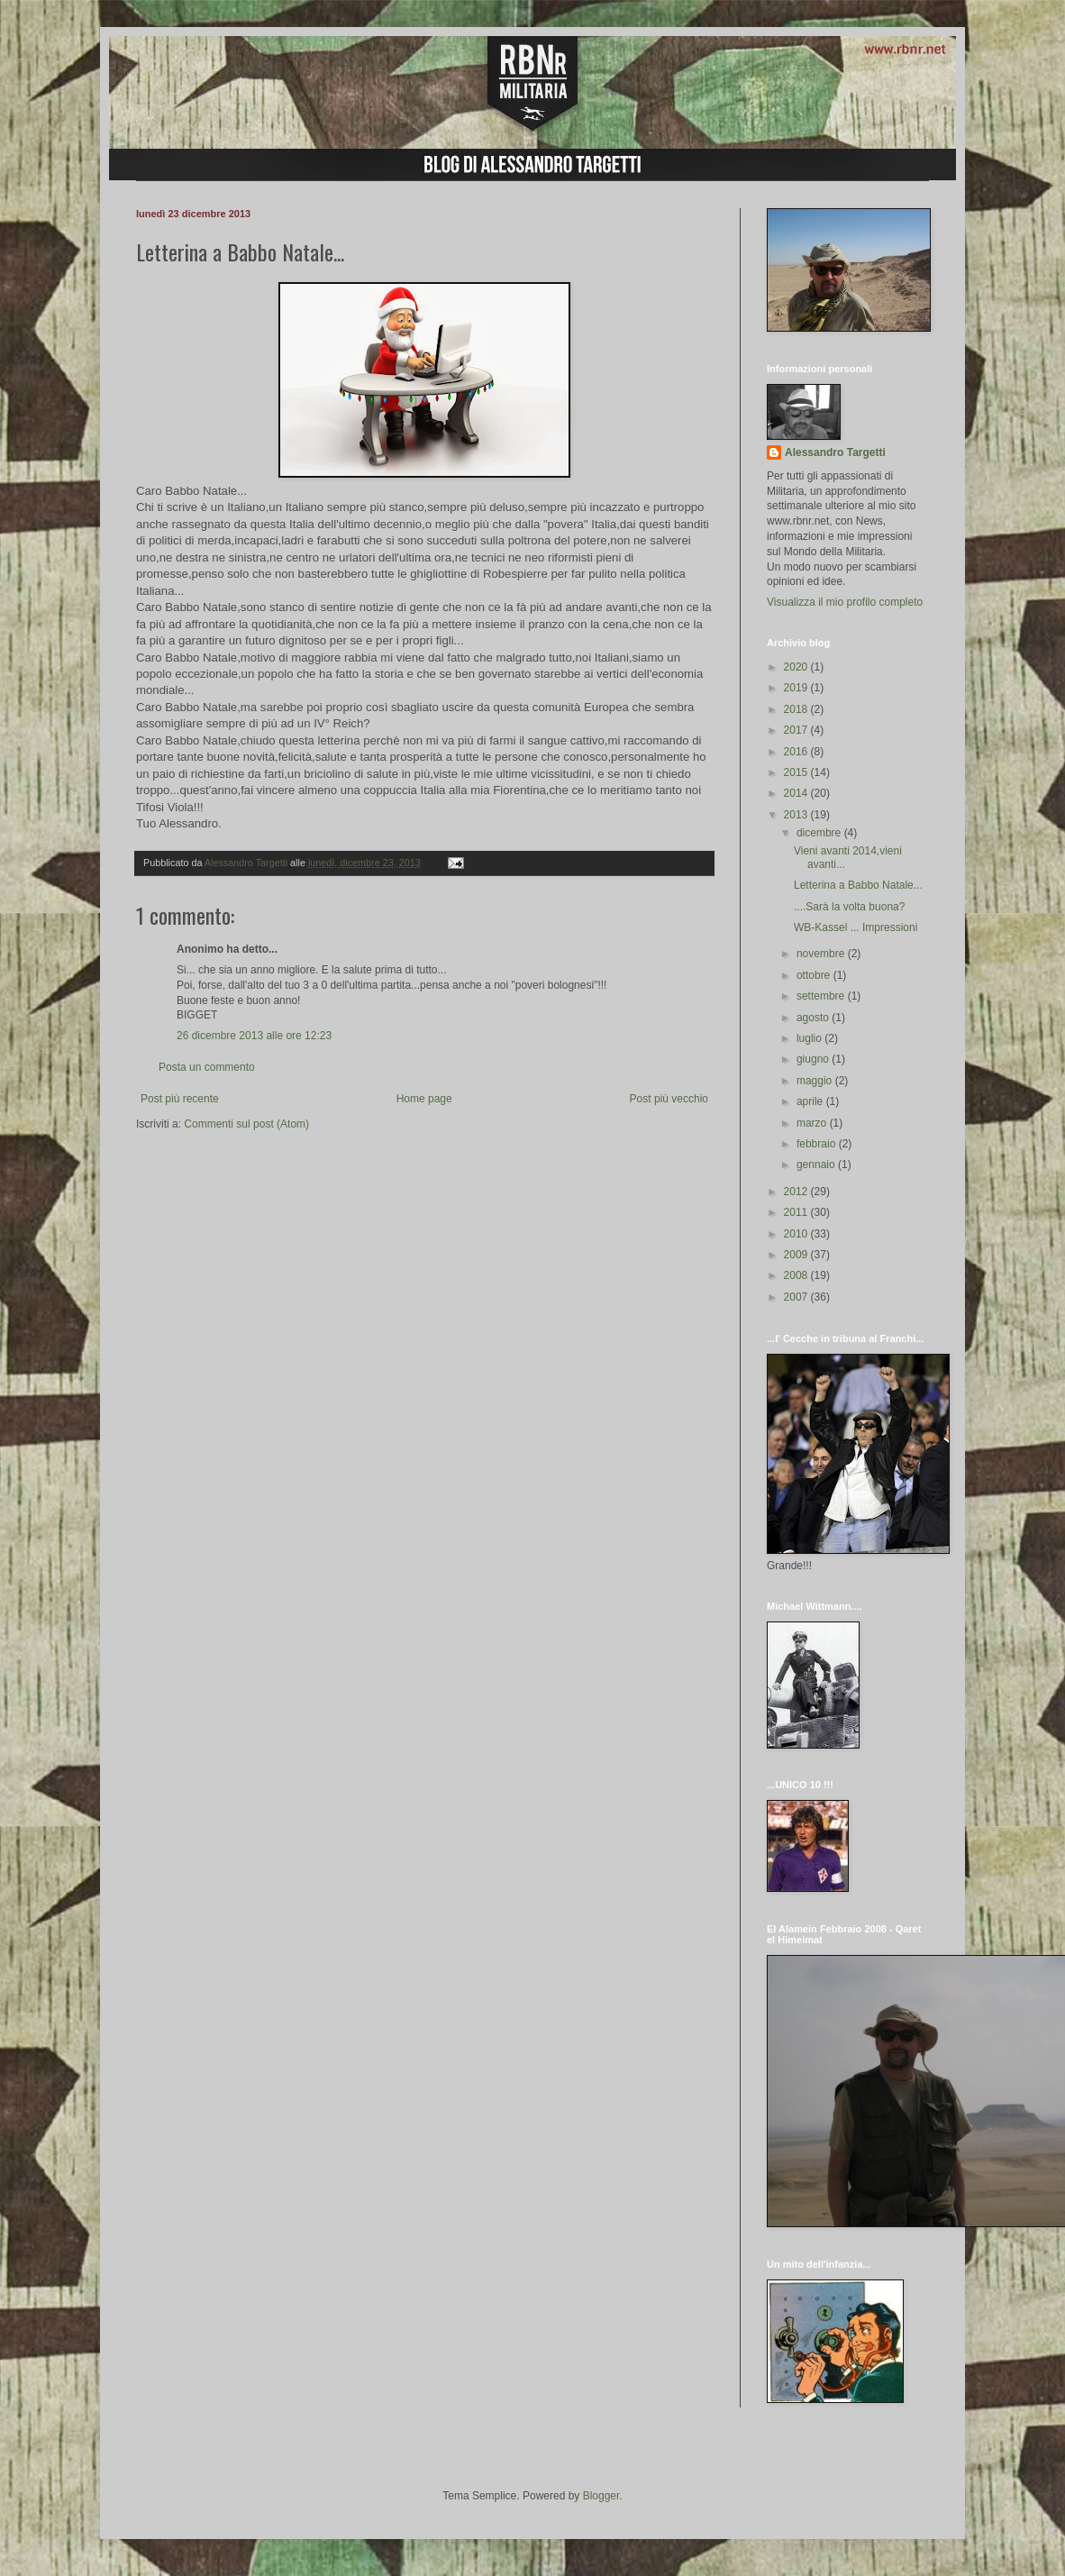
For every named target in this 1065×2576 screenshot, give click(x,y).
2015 (797, 772)
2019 (797, 687)
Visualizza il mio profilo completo (845, 602)
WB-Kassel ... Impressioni (855, 927)
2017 (797, 730)
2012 (797, 1191)
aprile (811, 1101)
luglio (810, 1038)
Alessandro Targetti (835, 452)
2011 (797, 1212)
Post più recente (180, 1098)
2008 (797, 1275)
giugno (814, 1059)
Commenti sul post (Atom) (246, 1124)
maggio (815, 1080)
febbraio (817, 1143)
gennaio (817, 1164)
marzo (813, 1123)
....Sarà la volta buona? (849, 906)
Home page (424, 1098)
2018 (797, 709)
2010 (797, 1234)
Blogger (601, 2495)
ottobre (814, 975)
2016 (797, 751)
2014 (797, 793)
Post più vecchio (669, 1098)
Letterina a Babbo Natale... (858, 885)
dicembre (820, 833)
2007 (797, 1297)
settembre (822, 996)
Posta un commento (207, 1067)
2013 (797, 814)
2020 (797, 667)
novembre (822, 953)
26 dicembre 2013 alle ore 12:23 (254, 1035)
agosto (814, 1017)
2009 (797, 1254)
